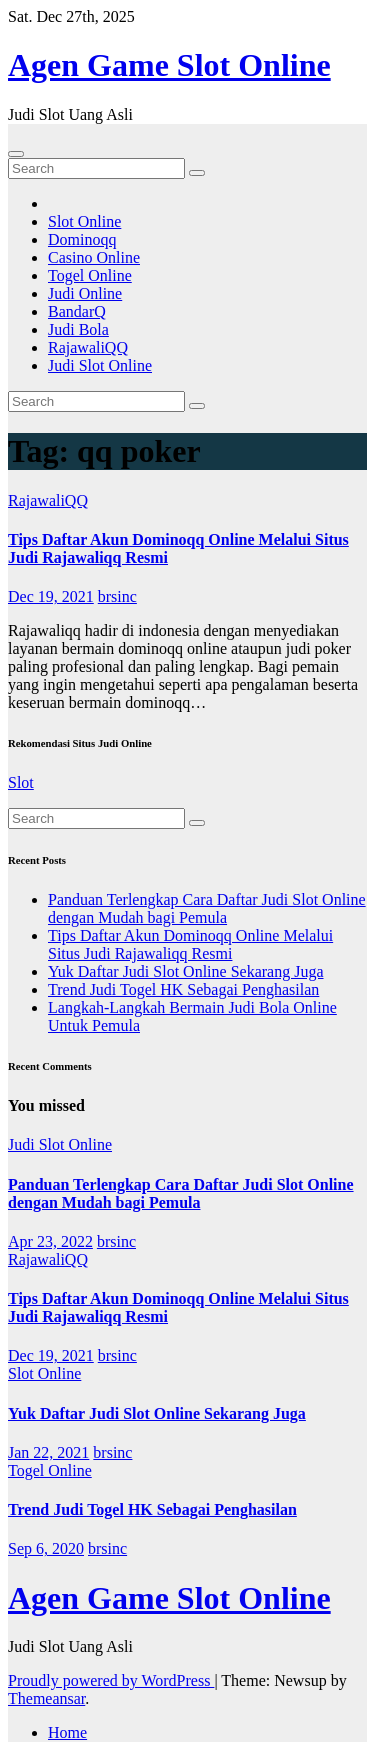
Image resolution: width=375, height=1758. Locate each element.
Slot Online (84, 221)
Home (67, 1732)
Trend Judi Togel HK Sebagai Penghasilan (183, 989)
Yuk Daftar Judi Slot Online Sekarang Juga (186, 971)
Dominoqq (82, 239)
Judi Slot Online (100, 365)
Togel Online (90, 275)
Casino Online (94, 257)
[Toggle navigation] (16, 154)
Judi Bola (78, 329)
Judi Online (85, 293)
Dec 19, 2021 (51, 596)
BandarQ (77, 311)
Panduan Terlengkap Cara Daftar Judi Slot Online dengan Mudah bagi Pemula (207, 908)
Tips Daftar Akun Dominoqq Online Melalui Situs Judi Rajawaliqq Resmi (190, 944)
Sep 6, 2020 (46, 1548)
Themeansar (46, 1698)
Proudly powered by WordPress (111, 1680)
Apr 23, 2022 (50, 1241)
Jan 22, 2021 (48, 1452)
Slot (21, 782)
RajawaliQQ (88, 347)
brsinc (117, 596)
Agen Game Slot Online (169, 65)
